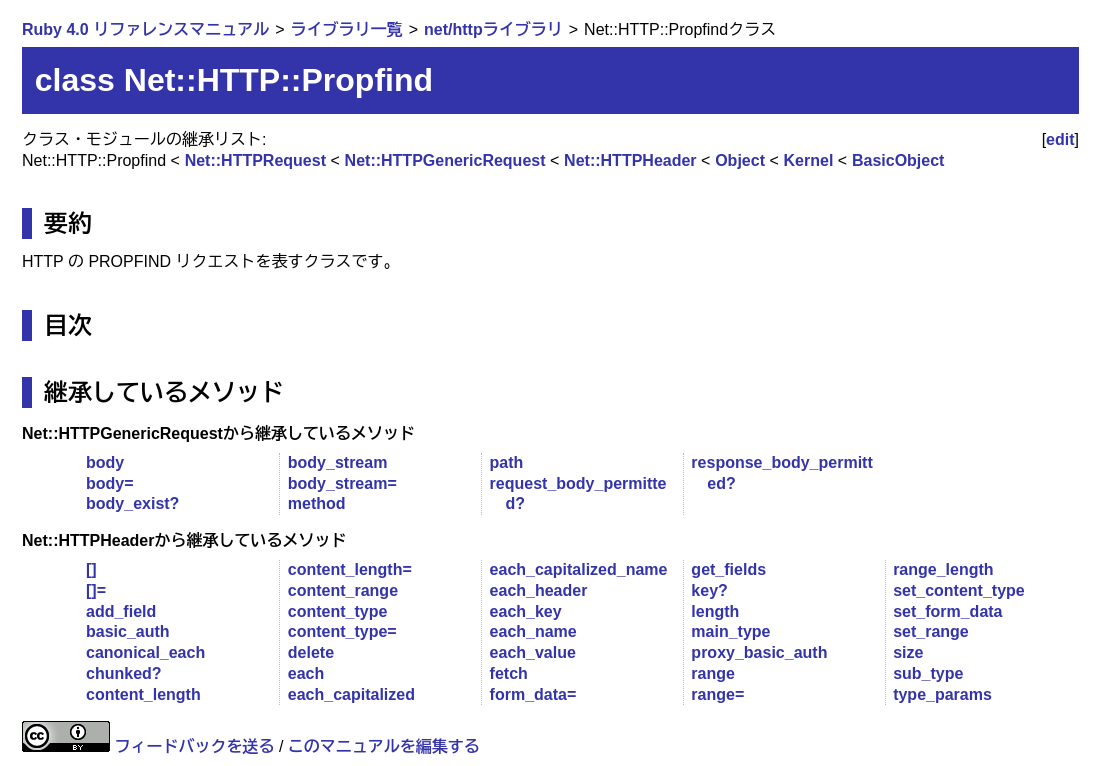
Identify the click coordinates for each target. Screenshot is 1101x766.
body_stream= (342, 483)
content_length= (350, 569)
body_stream (338, 462)
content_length (143, 694)
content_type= (342, 631)
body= (110, 483)
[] (91, 569)
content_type (338, 611)
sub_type (928, 673)
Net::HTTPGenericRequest (445, 160)
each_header (539, 590)
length (715, 611)
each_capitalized (351, 694)
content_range (343, 590)
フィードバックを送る (194, 746)
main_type (730, 631)
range (713, 673)
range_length (943, 569)
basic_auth (128, 631)
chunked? (124, 673)
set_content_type (959, 590)
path (507, 462)
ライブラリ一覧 (347, 29)
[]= (96, 590)
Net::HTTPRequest (255, 160)
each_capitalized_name (579, 569)
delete (311, 652)
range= (717, 694)
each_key (526, 611)
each (306, 673)
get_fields (728, 569)
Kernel (809, 160)
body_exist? (132, 503)
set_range (931, 631)
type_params (942, 694)
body (105, 462)
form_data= (533, 694)
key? (709, 590)
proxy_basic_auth (759, 652)
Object (740, 160)
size (908, 652)
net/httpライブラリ (493, 29)
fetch (509, 673)
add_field (121, 611)
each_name (533, 631)
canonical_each (145, 652)
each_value (533, 652)
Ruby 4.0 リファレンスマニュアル (145, 29)
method (317, 503)
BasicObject (898, 160)
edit (1060, 139)
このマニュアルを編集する (384, 746)
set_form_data (947, 611)
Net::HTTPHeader (630, 160)
